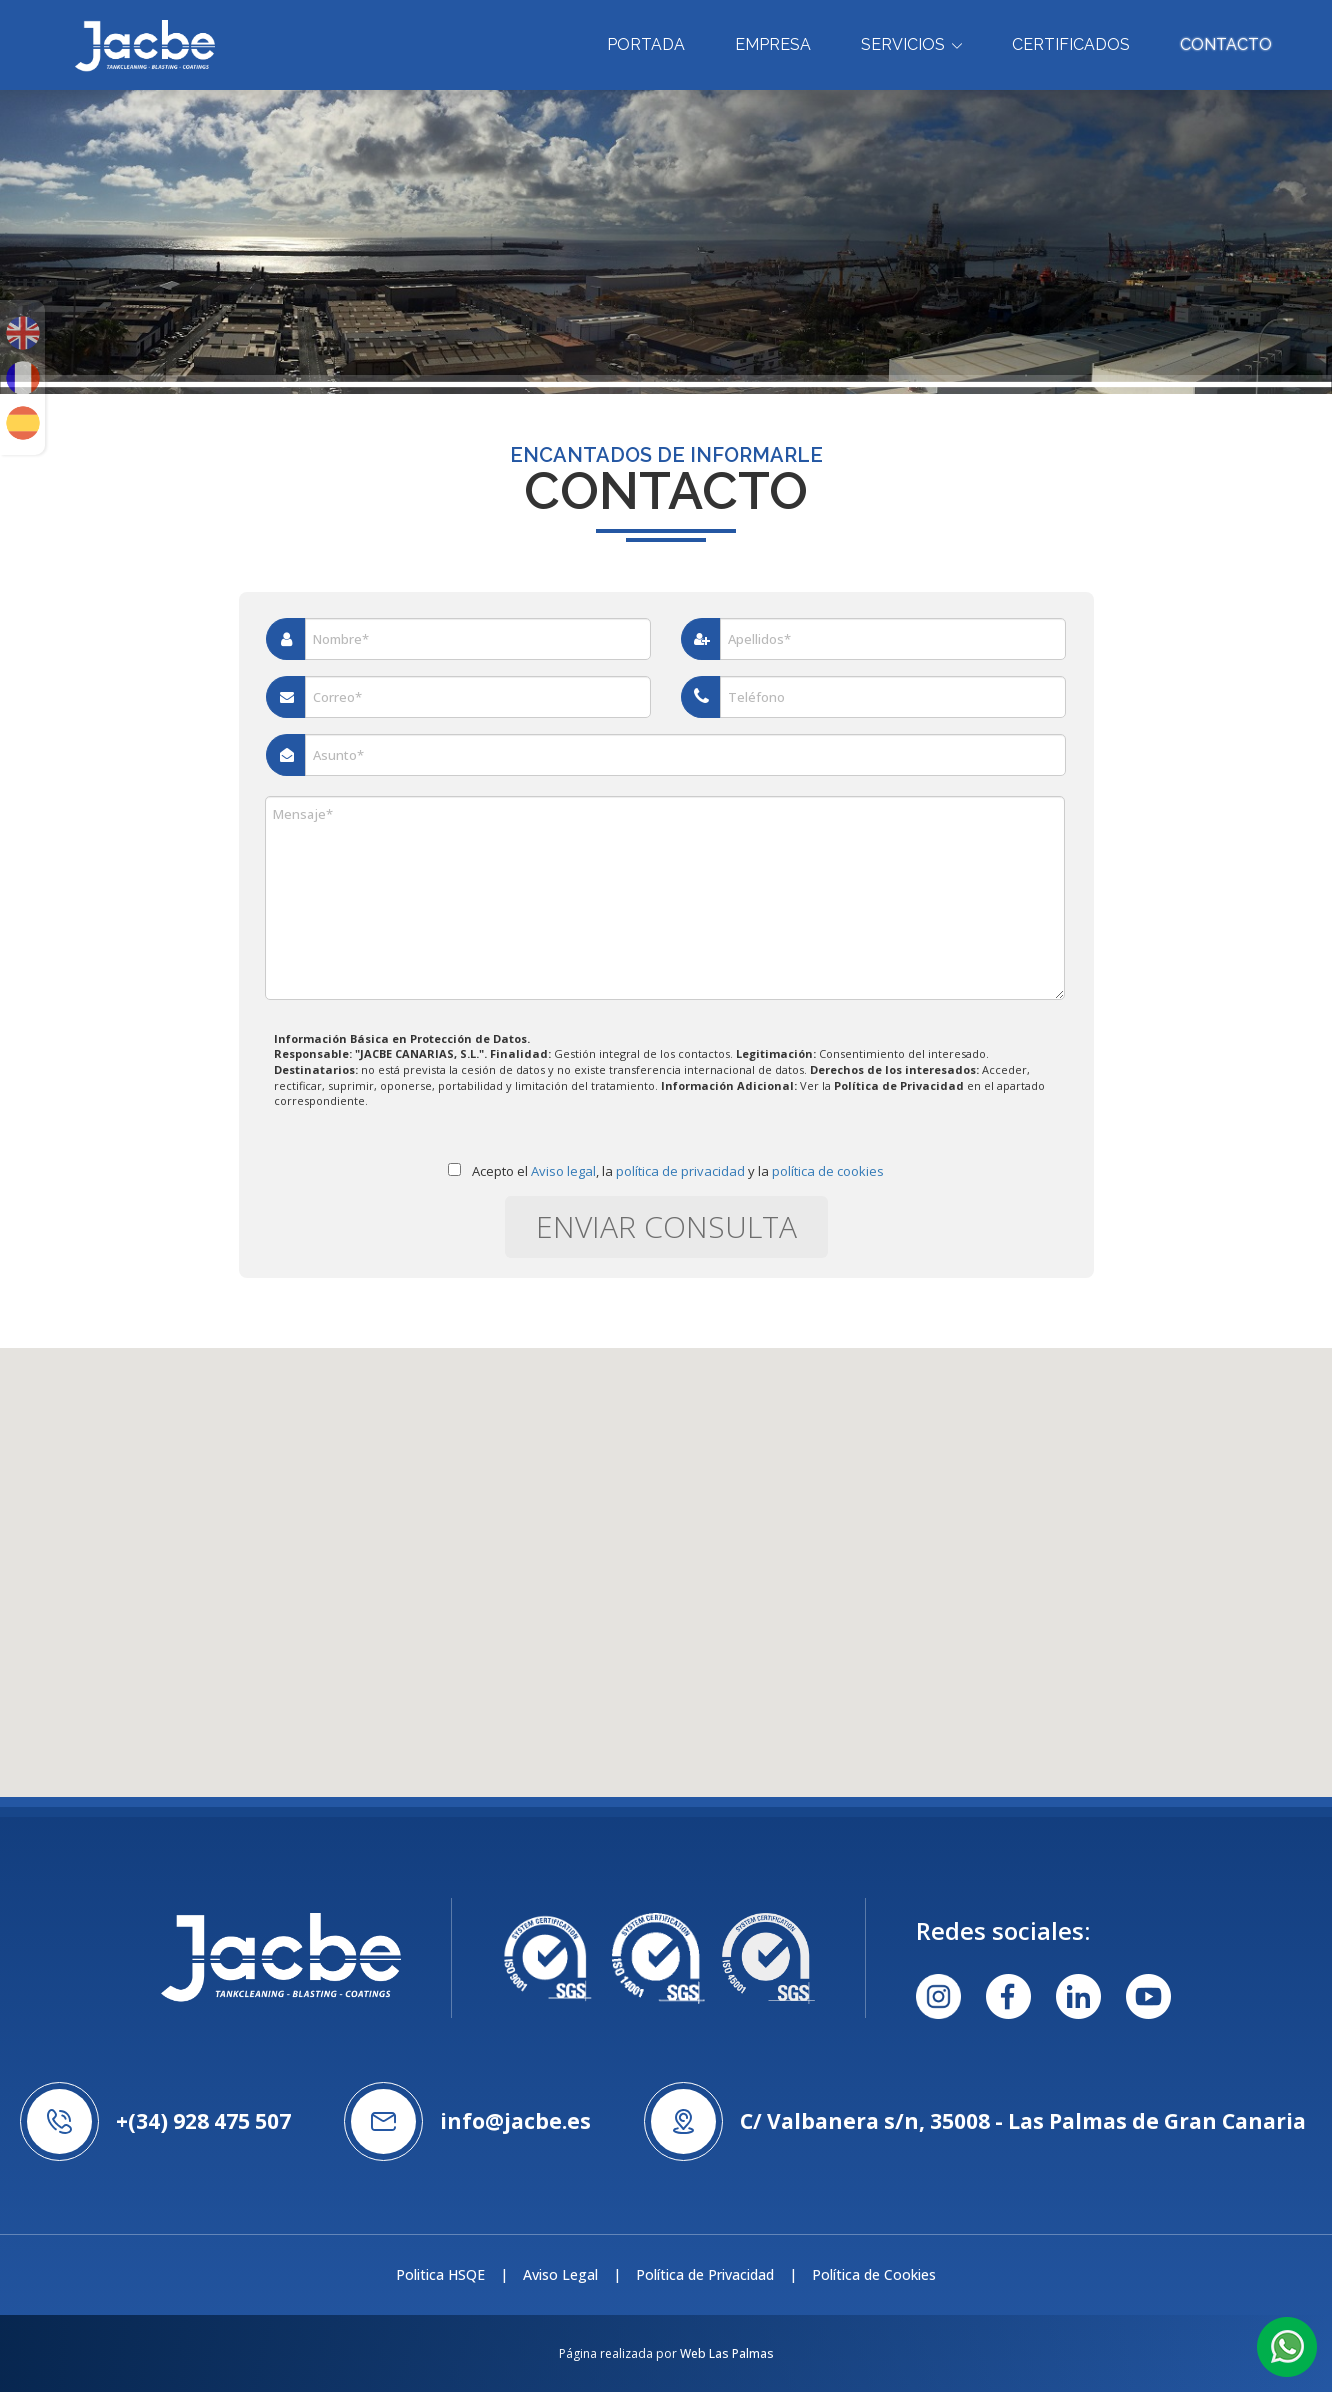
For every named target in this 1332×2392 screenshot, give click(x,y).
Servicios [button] (911, 45)
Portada (646, 44)
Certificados (1071, 44)
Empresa (773, 44)
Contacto (1226, 44)
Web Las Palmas (727, 2353)
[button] (1287, 2345)
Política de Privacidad (705, 2274)
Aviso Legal (560, 2274)
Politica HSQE (440, 2274)
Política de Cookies (874, 2274)
